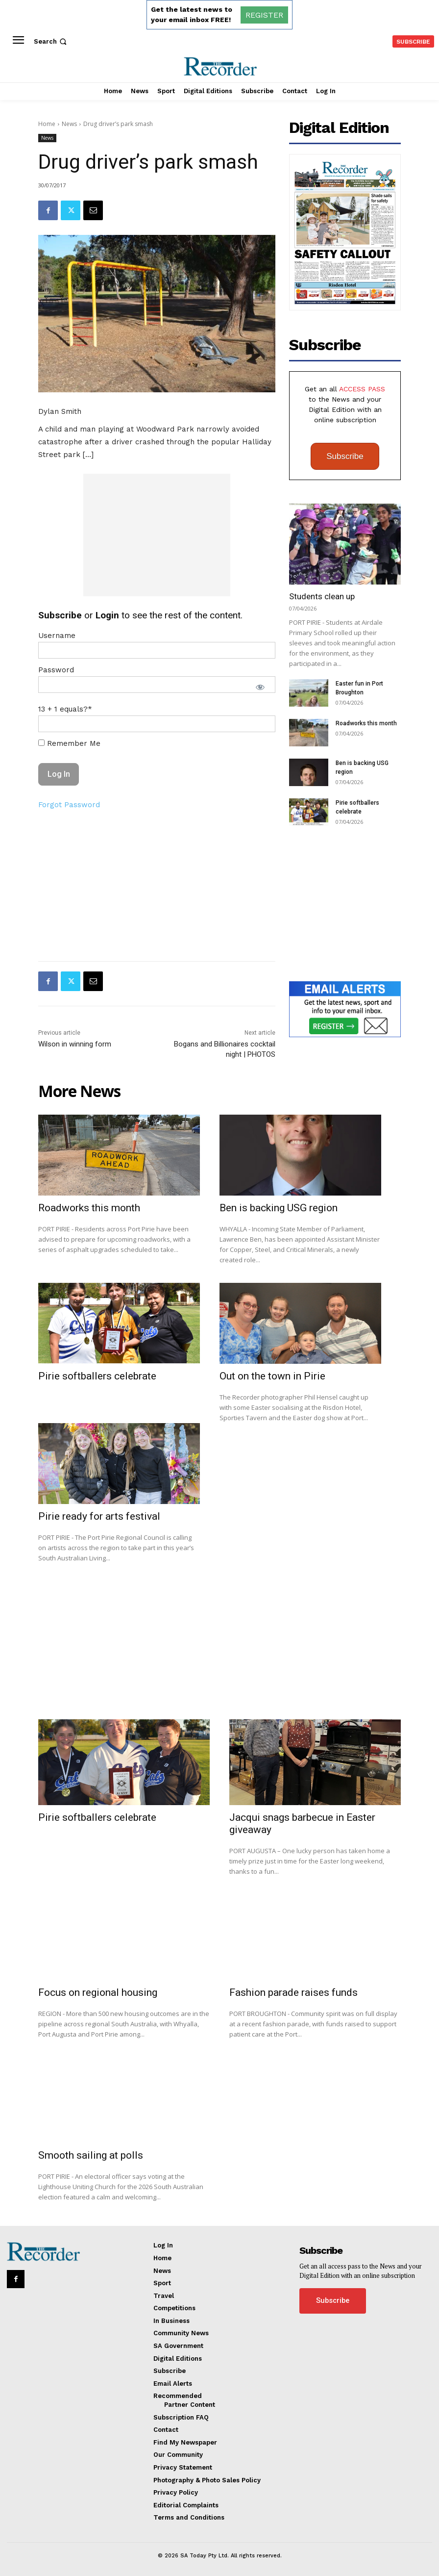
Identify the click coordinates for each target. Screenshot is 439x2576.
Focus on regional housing (97, 1992)
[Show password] (260, 687)
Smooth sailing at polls (90, 2155)
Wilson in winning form (74, 1044)
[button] (51, 41)
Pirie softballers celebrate (97, 1376)
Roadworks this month (366, 723)
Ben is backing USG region (279, 1208)
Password (56, 669)
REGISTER (264, 15)
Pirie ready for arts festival (99, 1516)
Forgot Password (69, 804)
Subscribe (345, 456)
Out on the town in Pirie (272, 1376)
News (69, 124)
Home (46, 124)
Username (56, 635)
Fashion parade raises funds (293, 1992)
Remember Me (69, 743)
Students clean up (322, 596)
